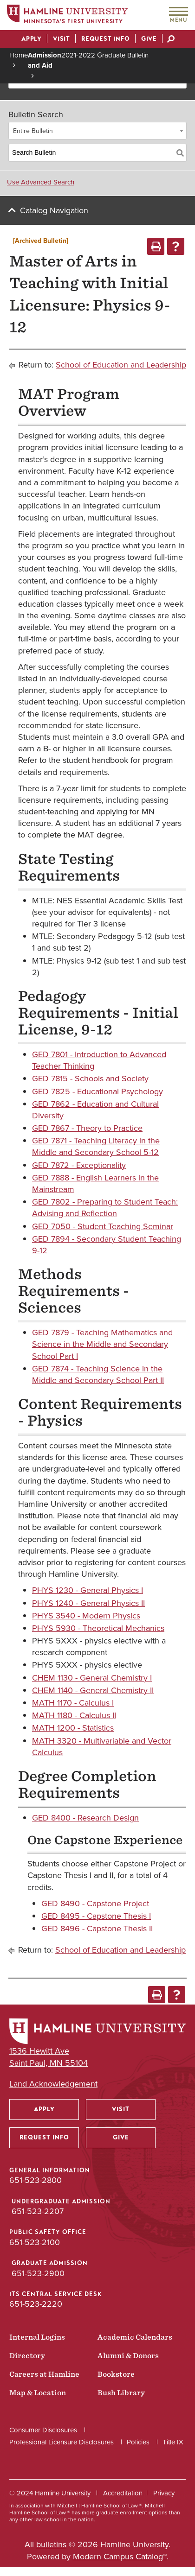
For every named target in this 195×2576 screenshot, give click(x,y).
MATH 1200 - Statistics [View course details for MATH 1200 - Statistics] (73, 1728)
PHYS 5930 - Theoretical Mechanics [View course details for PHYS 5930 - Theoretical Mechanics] (98, 1628)
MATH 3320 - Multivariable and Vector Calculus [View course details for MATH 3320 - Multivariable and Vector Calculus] (101, 1746)
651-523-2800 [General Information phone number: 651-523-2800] (35, 2180)
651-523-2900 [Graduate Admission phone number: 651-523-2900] (38, 2273)
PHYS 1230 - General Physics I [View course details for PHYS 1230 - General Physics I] (87, 1590)
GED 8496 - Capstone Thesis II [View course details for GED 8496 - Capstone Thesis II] (97, 1928)
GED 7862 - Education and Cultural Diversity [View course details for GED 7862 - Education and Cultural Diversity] (95, 1110)
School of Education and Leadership (121, 365)
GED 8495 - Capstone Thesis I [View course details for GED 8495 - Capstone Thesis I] (96, 1916)
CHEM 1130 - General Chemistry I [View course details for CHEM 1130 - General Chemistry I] (92, 1678)
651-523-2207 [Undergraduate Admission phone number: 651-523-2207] (38, 2211)
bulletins (51, 2544)
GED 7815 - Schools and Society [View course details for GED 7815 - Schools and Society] (90, 1078)
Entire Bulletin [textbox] (33, 131)
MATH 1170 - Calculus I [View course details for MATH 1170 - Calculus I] (73, 1703)
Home (18, 55)
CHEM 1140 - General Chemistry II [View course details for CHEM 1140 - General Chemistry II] (93, 1690)
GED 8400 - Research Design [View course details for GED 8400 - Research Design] (85, 1818)
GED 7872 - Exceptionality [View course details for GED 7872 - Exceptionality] (79, 1165)
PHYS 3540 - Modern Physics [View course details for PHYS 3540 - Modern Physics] (86, 1616)
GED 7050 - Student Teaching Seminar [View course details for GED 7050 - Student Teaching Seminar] (102, 1226)
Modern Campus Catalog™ (120, 2557)
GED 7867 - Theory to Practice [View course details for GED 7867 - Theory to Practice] (87, 1128)
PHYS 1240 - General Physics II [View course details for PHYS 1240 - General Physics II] (88, 1603)
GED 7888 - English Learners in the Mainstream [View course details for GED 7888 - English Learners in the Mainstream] (95, 1183)
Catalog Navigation (54, 210)
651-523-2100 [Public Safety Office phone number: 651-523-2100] (34, 2242)
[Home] (67, 15)
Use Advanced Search (40, 182)
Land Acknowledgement (53, 2084)
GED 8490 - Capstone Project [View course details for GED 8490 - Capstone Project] (95, 1903)
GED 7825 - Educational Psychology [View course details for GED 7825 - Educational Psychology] (97, 1091)
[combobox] (97, 131)
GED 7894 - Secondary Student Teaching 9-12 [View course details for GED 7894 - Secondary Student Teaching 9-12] (106, 1244)
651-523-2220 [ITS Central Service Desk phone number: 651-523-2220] (35, 2304)
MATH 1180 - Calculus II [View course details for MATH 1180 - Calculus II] (74, 1715)
